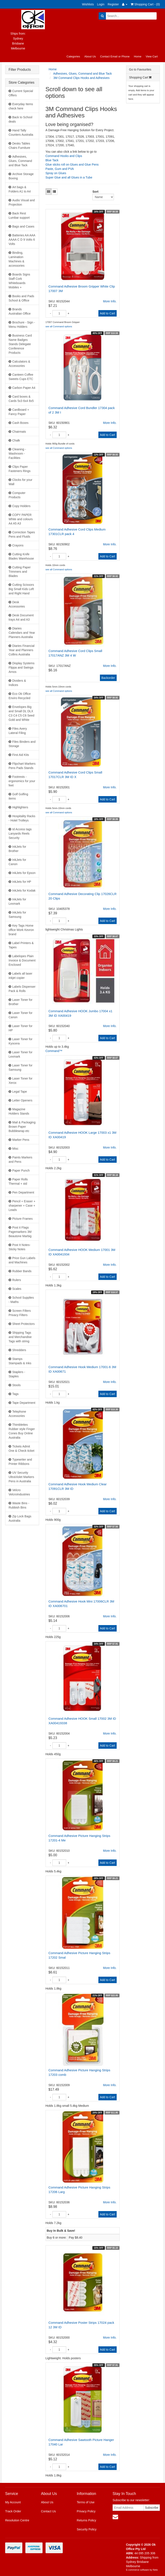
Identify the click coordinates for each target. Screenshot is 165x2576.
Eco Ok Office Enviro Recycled (20, 696)
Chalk (16, 440)
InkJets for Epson (23, 873)
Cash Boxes (20, 422)
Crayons (17, 545)
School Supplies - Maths (21, 1300)
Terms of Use (85, 2502)
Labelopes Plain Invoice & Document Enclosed (22, 960)
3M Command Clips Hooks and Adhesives (81, 78)
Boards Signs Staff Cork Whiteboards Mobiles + (19, 281)
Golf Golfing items (18, 796)
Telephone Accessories (17, 1414)
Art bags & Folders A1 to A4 (20, 189)
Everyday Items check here (21, 106)
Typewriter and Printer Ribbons (20, 1462)
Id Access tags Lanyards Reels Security (20, 833)
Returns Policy (86, 2520)
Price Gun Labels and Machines (22, 1260)
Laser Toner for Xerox (20, 1080)
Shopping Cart (140, 77)
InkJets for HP (21, 881)
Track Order (13, 2511)
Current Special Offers (21, 93)
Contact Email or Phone (115, 56)
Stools (16, 1385)
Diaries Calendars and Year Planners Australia (22, 633)
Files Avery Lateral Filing (18, 731)
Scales (16, 1288)
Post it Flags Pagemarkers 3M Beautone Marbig (20, 1232)
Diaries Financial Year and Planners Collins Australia (21, 650)
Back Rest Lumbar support (19, 215)
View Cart (152, 56)
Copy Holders (21, 506)
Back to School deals (20, 119)
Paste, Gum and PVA (60, 169)
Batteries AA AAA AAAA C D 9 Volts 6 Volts (22, 240)
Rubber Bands (22, 1271)
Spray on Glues (56, 173)
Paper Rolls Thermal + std (18, 1181)
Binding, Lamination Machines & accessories (16, 259)
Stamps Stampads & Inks (20, 1361)
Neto (155, 2569)
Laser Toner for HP (20, 1028)
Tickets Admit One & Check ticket (21, 1448)
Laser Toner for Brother (20, 1002)
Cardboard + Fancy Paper (19, 412)
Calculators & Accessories (19, 364)
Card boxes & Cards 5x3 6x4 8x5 (21, 399)
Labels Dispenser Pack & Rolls (22, 989)
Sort (94, 191)
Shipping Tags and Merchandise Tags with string (20, 1337)
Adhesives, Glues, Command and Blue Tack (20, 161)
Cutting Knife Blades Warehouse (21, 556)
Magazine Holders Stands (19, 1111)
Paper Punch (21, 1170)
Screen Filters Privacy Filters (20, 1313)
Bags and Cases (23, 226)
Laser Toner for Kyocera (20, 1041)
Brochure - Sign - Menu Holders (22, 324)
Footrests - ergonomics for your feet (22, 781)
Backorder (108, 678)
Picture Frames (22, 1218)
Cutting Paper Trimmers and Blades (20, 572)
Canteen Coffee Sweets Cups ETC (21, 377)
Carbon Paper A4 (23, 387)
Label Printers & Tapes (21, 945)
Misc (15, 1148)
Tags (15, 1394)
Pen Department (23, 1192)
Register (113, 4)
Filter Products (20, 69)
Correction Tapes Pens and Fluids (22, 534)
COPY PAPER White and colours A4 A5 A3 (21, 519)
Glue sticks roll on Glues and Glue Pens (72, 164)
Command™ (54, 1051)
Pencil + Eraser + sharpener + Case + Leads (22, 1206)
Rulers (16, 1280)
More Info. (109, 301)
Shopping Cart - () (145, 4)
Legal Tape (19, 1091)
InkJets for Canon (17, 862)
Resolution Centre (17, 2520)
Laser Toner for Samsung (20, 1067)
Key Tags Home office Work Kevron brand (21, 930)
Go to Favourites (140, 69)
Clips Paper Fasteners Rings (20, 469)
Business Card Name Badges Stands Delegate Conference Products (20, 344)
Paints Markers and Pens (20, 1159)
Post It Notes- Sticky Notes (20, 1247)
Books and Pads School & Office (21, 298)
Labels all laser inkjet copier (20, 976)
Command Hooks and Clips (64, 156)
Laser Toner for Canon (20, 1015)
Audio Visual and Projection (22, 202)
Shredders (19, 1350)
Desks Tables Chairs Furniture (19, 145)
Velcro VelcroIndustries (19, 1492)
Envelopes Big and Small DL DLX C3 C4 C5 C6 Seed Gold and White (21, 713)
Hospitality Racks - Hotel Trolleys (22, 818)
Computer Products (17, 495)
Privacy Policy (86, 2511)
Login (100, 4)
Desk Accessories (17, 604)
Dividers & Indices (17, 683)
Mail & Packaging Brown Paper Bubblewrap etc (22, 1127)
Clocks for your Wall (20, 482)
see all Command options (59, 326)
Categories (73, 56)
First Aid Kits (20, 755)
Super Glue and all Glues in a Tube (69, 177)
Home (137, 56)
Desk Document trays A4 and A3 (21, 617)
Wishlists (88, 4)
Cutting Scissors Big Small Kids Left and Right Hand (21, 589)
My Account (13, 2502)
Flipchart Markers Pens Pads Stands (22, 766)
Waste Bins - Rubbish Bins (19, 1505)
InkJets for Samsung (17, 914)
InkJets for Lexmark (17, 901)
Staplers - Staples (17, 1374)
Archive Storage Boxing (21, 176)
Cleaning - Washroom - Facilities (17, 454)
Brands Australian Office (20, 311)
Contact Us (48, 2511)
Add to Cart (107, 313)
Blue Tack (52, 160)
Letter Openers (22, 1100)
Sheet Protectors (23, 1324)
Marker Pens (20, 1139)
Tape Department (23, 1402)
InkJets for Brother (17, 849)
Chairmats (19, 431)
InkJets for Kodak (23, 890)
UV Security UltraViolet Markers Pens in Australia (21, 1477)
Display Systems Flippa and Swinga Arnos (21, 667)
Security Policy (86, 2529)
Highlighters (20, 807)
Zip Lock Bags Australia (20, 1518)
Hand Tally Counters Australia (21, 132)
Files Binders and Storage (22, 744)
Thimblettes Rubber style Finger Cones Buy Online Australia (22, 1431)
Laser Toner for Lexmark (20, 1054)
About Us (90, 56)
